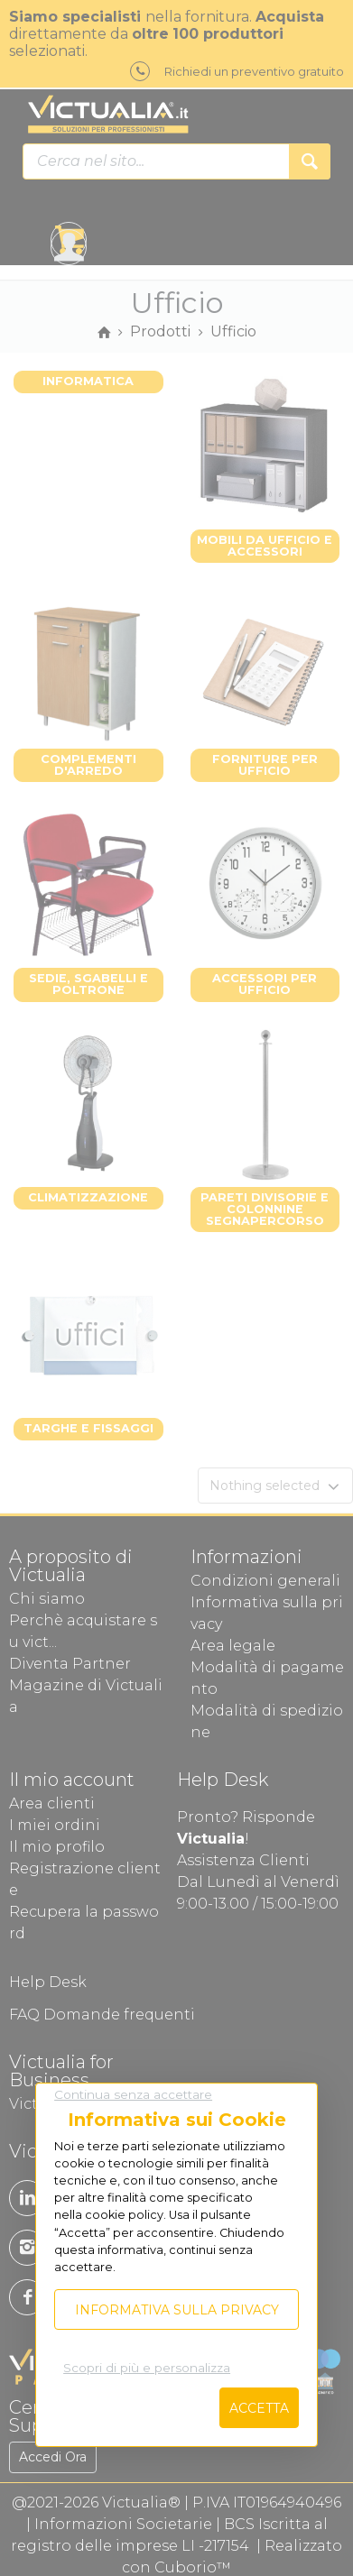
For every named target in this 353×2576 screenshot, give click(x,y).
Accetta (259, 2408)
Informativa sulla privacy (177, 2310)
